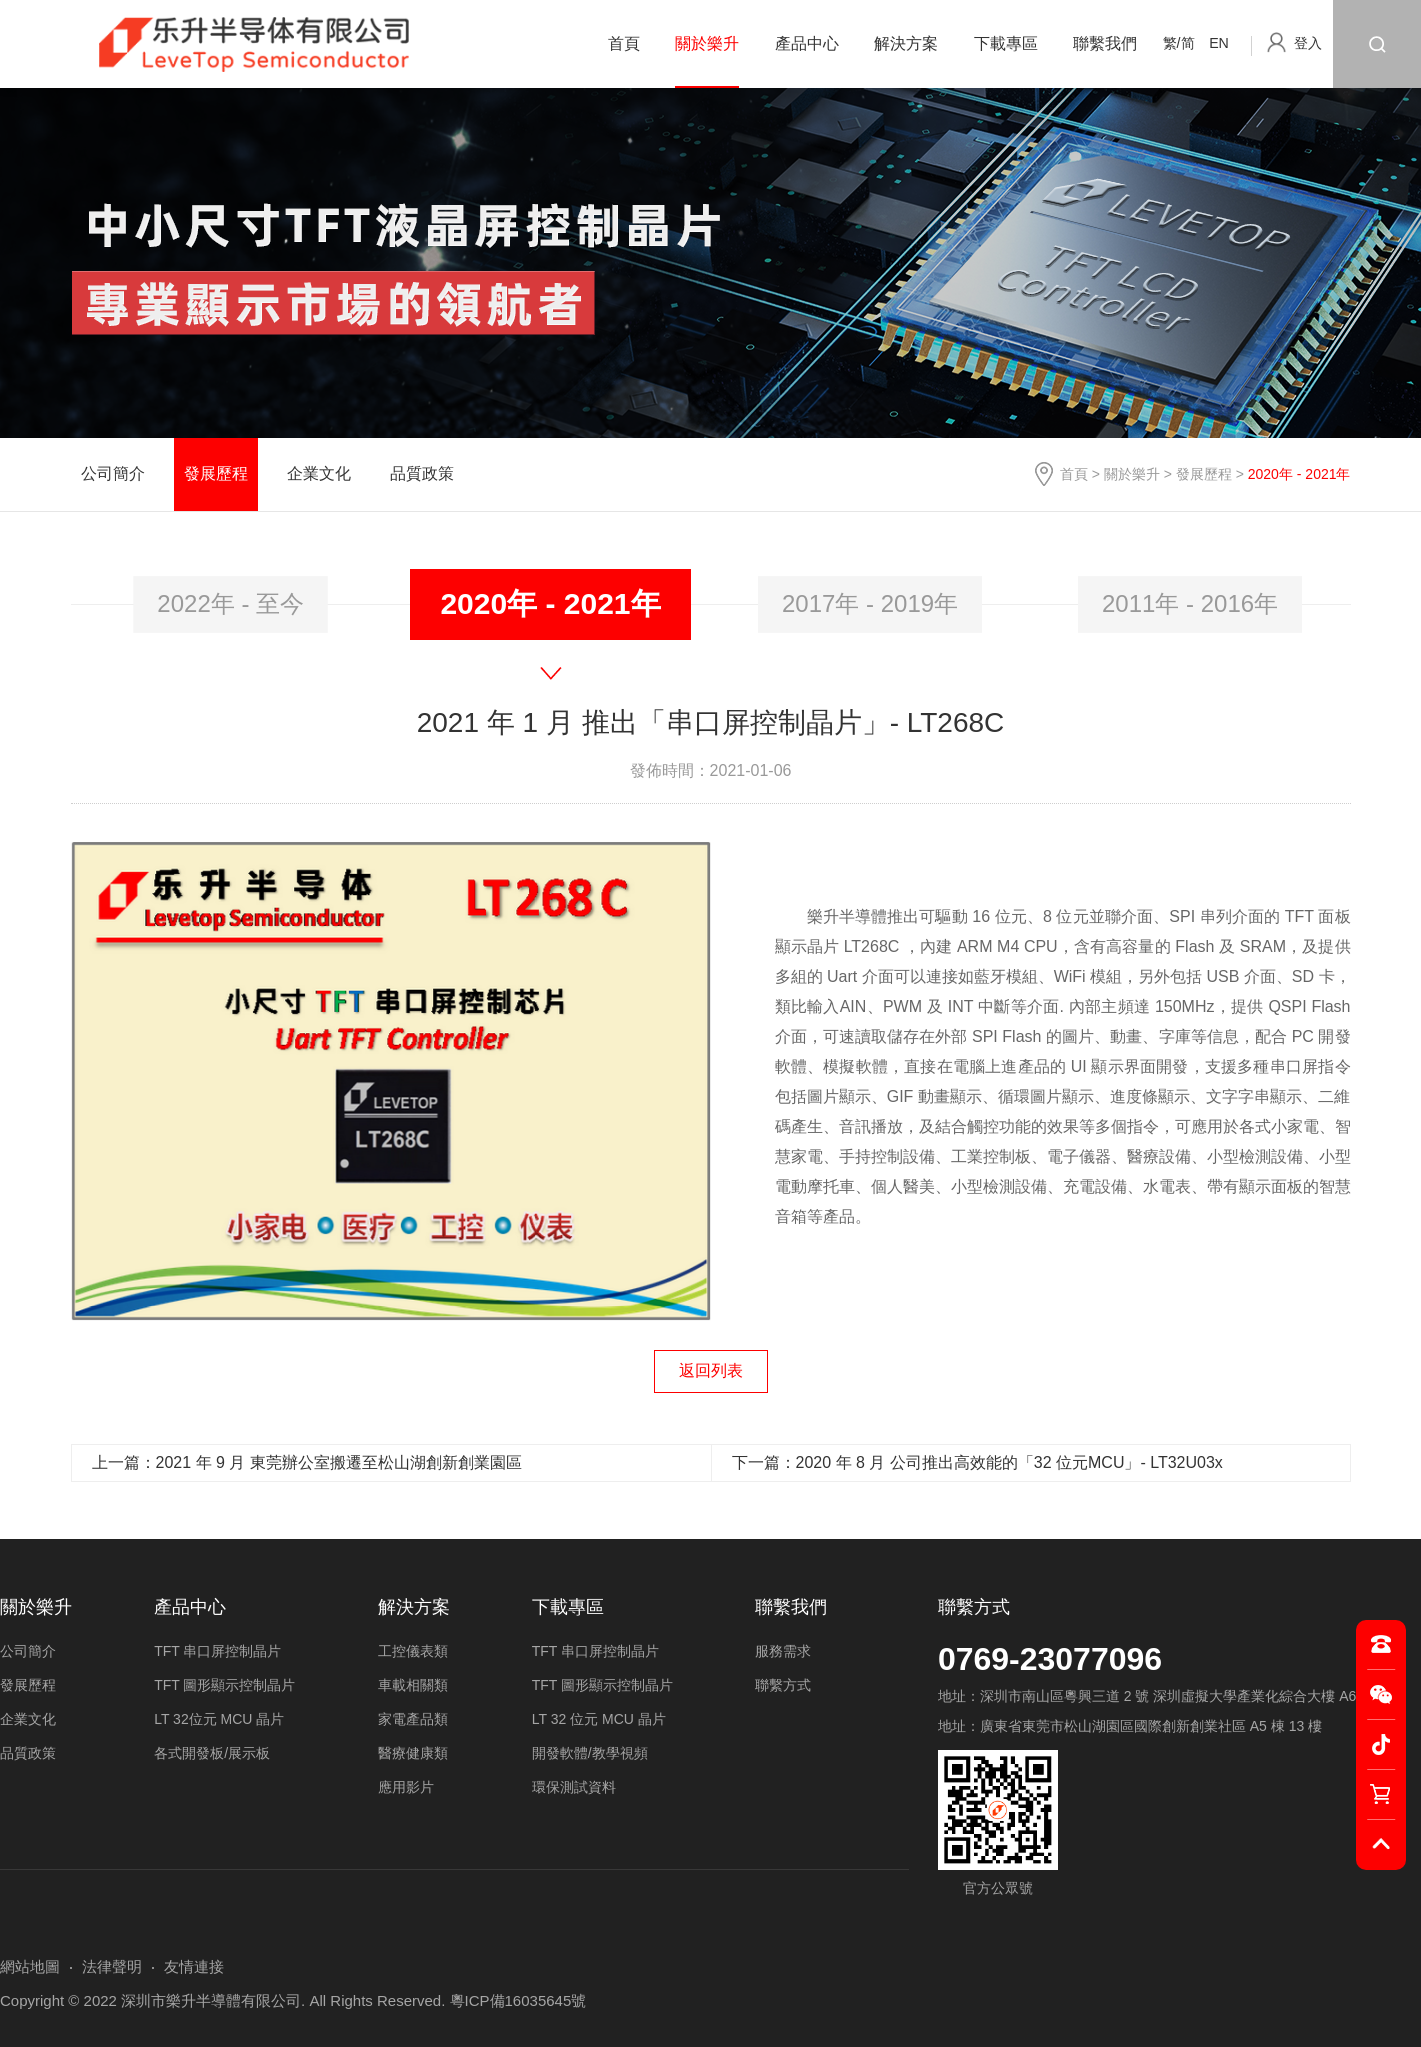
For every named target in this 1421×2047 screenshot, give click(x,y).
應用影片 (406, 1787)
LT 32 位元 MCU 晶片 (599, 1719)
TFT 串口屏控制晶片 (217, 1651)
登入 (1308, 43)
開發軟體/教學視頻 (590, 1753)
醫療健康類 (413, 1753)
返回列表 (711, 1370)
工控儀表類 (413, 1651)
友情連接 (194, 1966)
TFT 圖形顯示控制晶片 (224, 1685)
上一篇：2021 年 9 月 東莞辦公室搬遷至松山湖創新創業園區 (307, 1462)
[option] (231, 604)
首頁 (624, 43)
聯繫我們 (1105, 43)
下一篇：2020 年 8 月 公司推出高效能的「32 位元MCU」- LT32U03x (977, 1462)
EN (1219, 43)
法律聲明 (112, 1966)
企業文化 (319, 473)
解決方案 (906, 43)
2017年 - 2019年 (870, 603)
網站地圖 (30, 1966)
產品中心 (807, 43)
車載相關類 (413, 1685)
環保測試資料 (574, 1787)
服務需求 (783, 1651)
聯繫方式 (974, 1607)
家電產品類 (413, 1719)
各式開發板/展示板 (212, 1753)
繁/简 (1179, 43)
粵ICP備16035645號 (518, 2000)
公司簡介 (113, 473)
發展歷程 (1204, 474)
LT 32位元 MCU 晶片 (219, 1719)
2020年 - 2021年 (550, 603)
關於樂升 (707, 43)
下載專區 (1006, 43)
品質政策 (422, 473)
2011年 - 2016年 (1190, 603)
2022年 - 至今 (230, 603)
